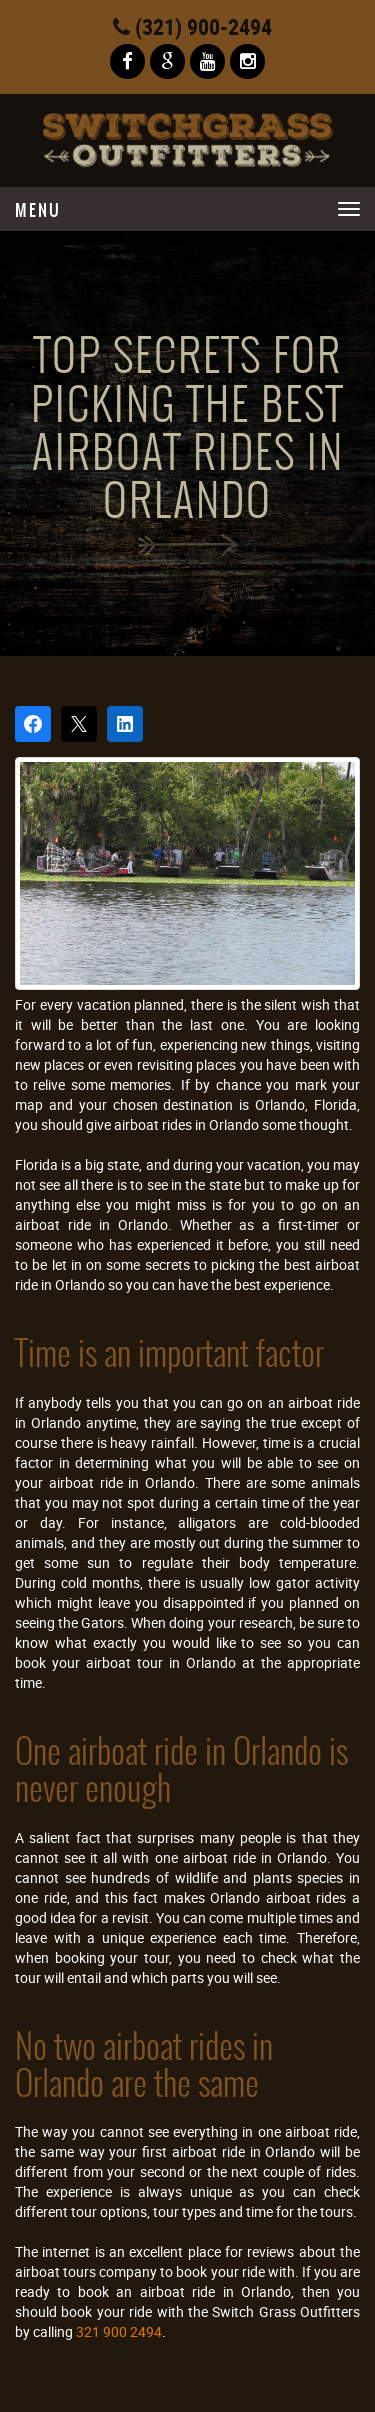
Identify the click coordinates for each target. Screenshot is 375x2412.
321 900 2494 (119, 2331)
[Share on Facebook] (33, 724)
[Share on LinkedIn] (125, 724)
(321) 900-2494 (192, 26)
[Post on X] (79, 724)
